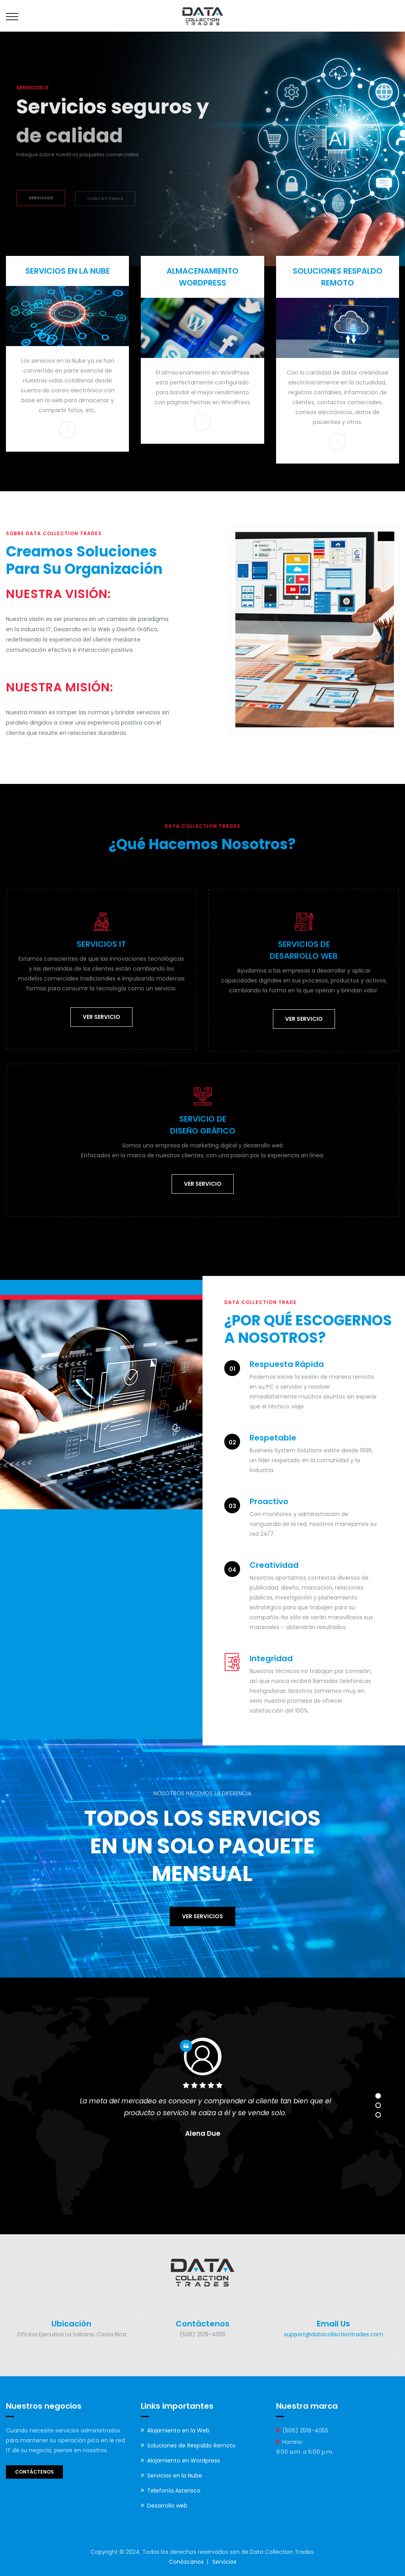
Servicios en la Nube (174, 2475)
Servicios (224, 2562)
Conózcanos (186, 2562)
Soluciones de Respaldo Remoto (191, 2445)
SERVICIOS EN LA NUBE (67, 270)
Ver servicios (202, 1916)
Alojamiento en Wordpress (183, 2460)
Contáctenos (34, 2471)
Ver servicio (101, 1017)
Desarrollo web (167, 2506)
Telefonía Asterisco (174, 2491)
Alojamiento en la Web (178, 2430)
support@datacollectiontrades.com (333, 2334)
